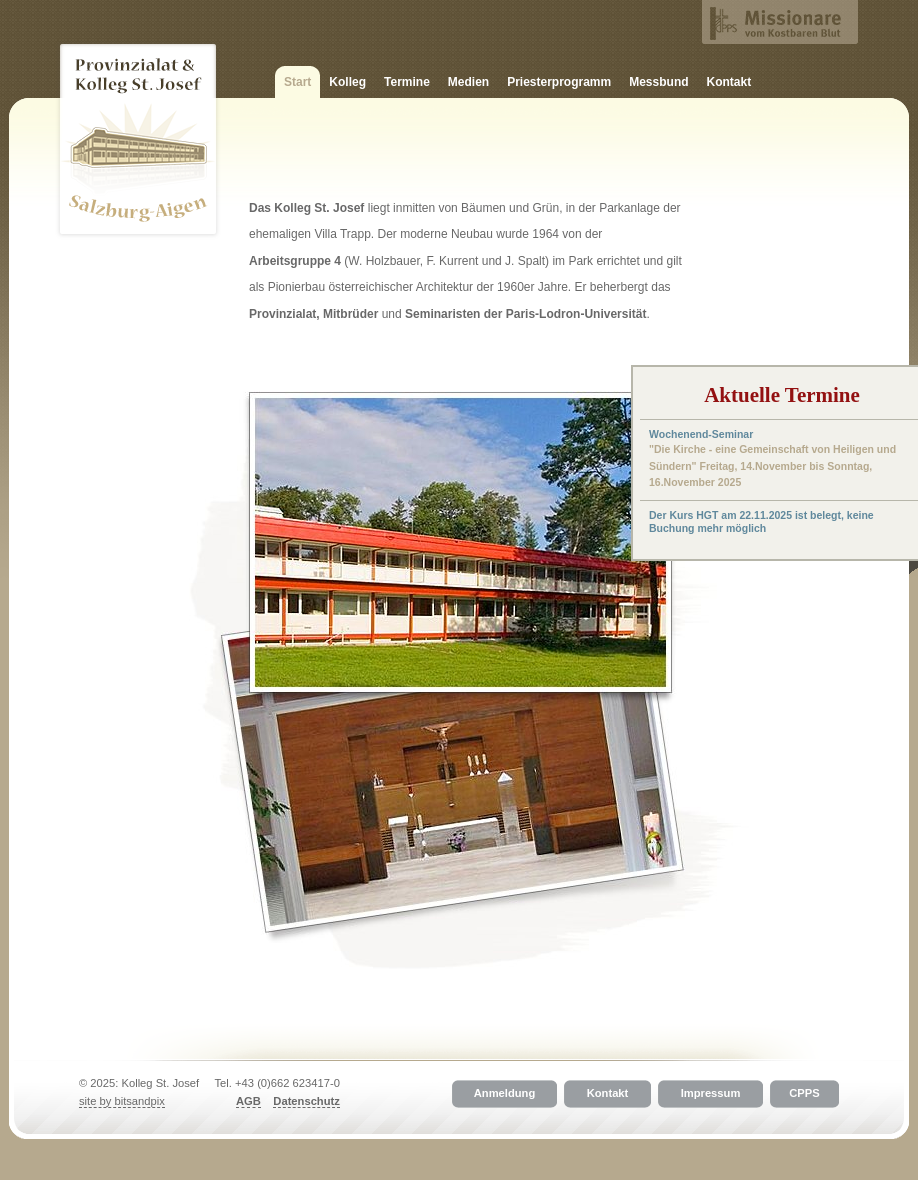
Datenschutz (306, 1101)
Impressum (711, 1094)
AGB (248, 1101)
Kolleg (347, 82)
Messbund (658, 82)
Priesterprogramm (559, 82)
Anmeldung (505, 1094)
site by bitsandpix (122, 1101)
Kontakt (729, 82)
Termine (407, 82)
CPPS (804, 1094)
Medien (468, 82)
